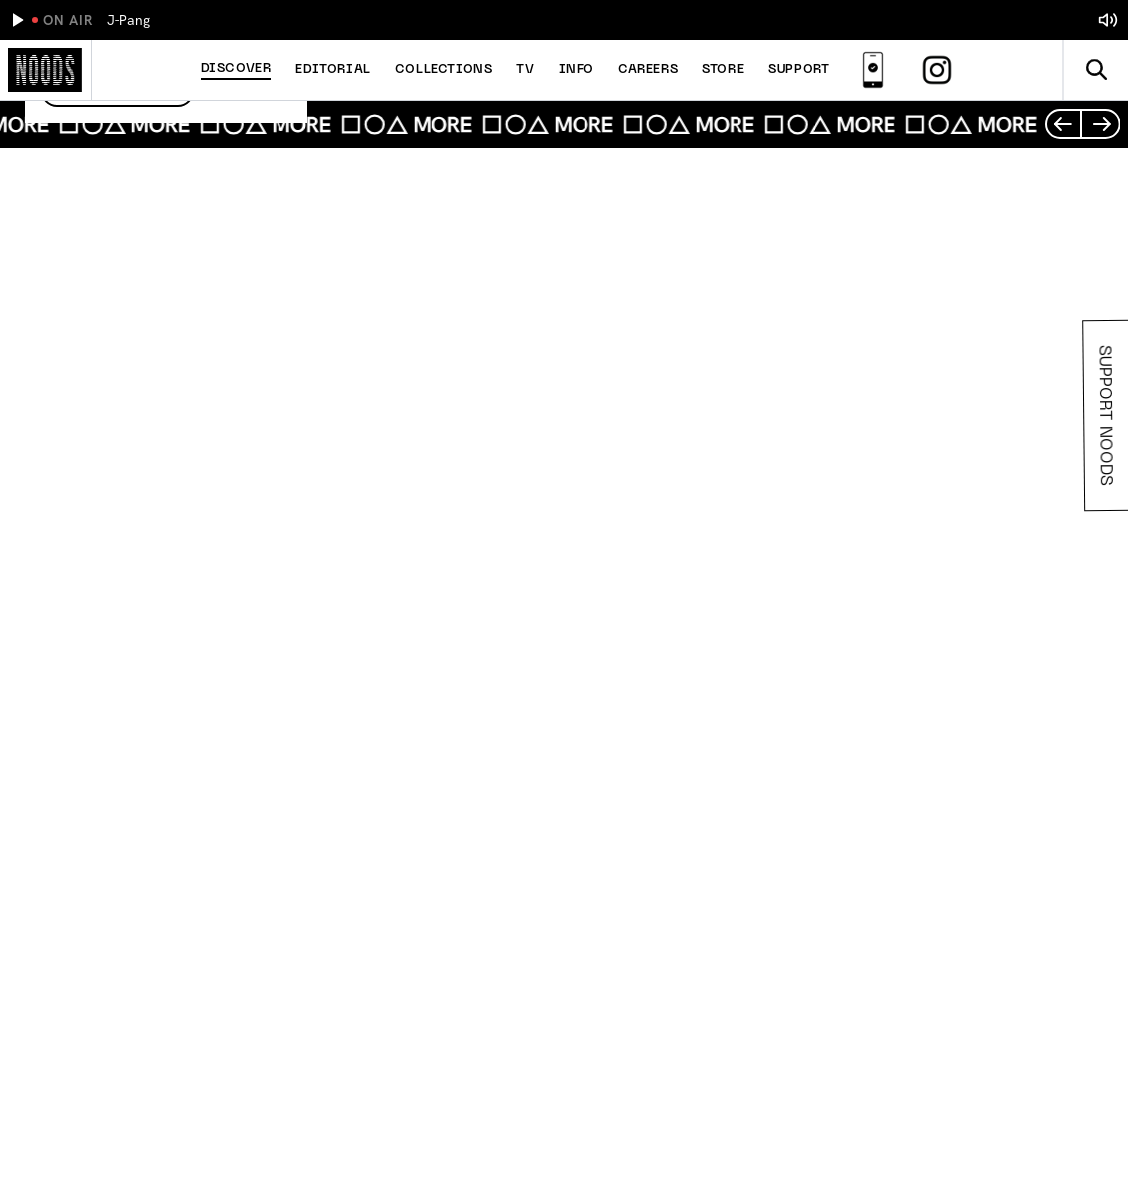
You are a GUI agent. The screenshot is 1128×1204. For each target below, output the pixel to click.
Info (576, 70)
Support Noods (1107, 415)
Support (798, 70)
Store (723, 70)
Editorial (332, 70)
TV (525, 70)
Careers (648, 70)
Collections (444, 70)
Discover (236, 69)
